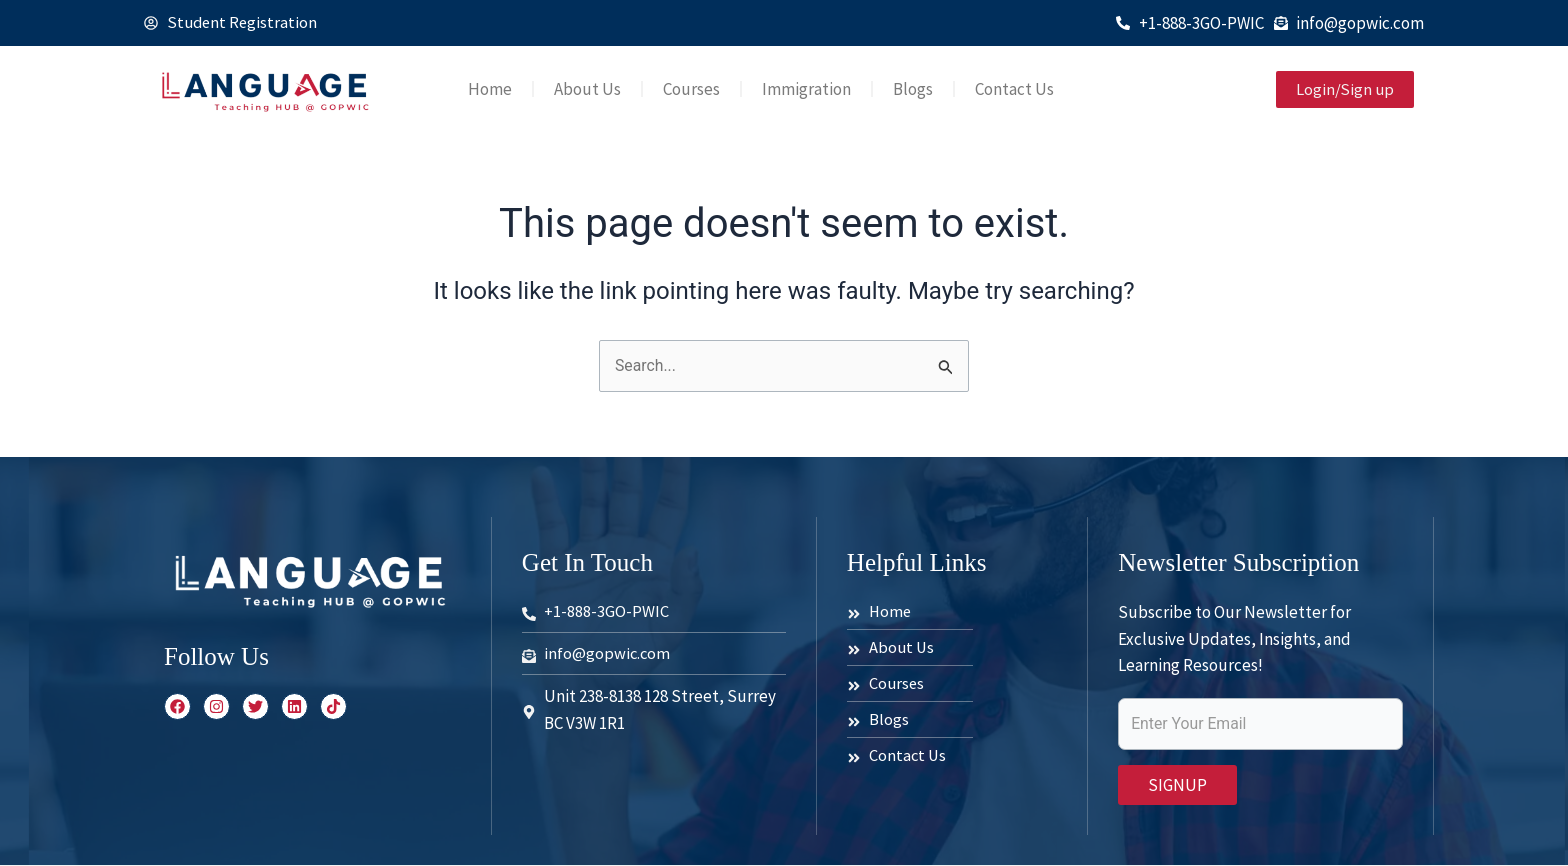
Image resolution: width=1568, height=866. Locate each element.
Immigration (806, 89)
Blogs (913, 89)
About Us (587, 89)
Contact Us (1014, 89)
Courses (691, 89)
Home (490, 89)
